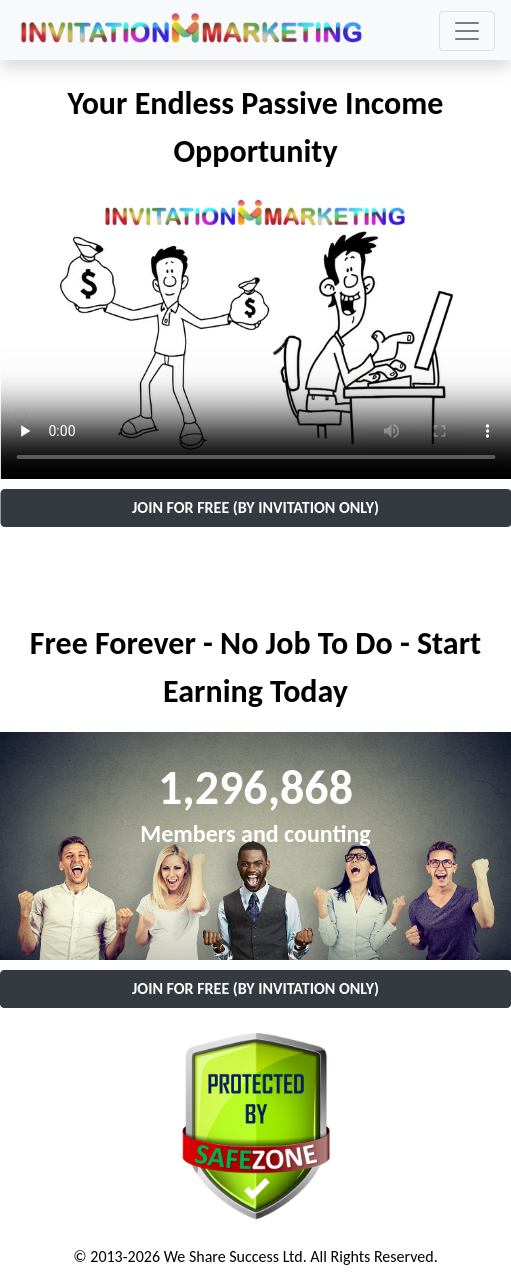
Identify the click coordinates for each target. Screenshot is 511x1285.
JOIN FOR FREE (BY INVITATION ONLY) (255, 507)
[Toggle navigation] (467, 31)
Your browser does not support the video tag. (255, 335)
